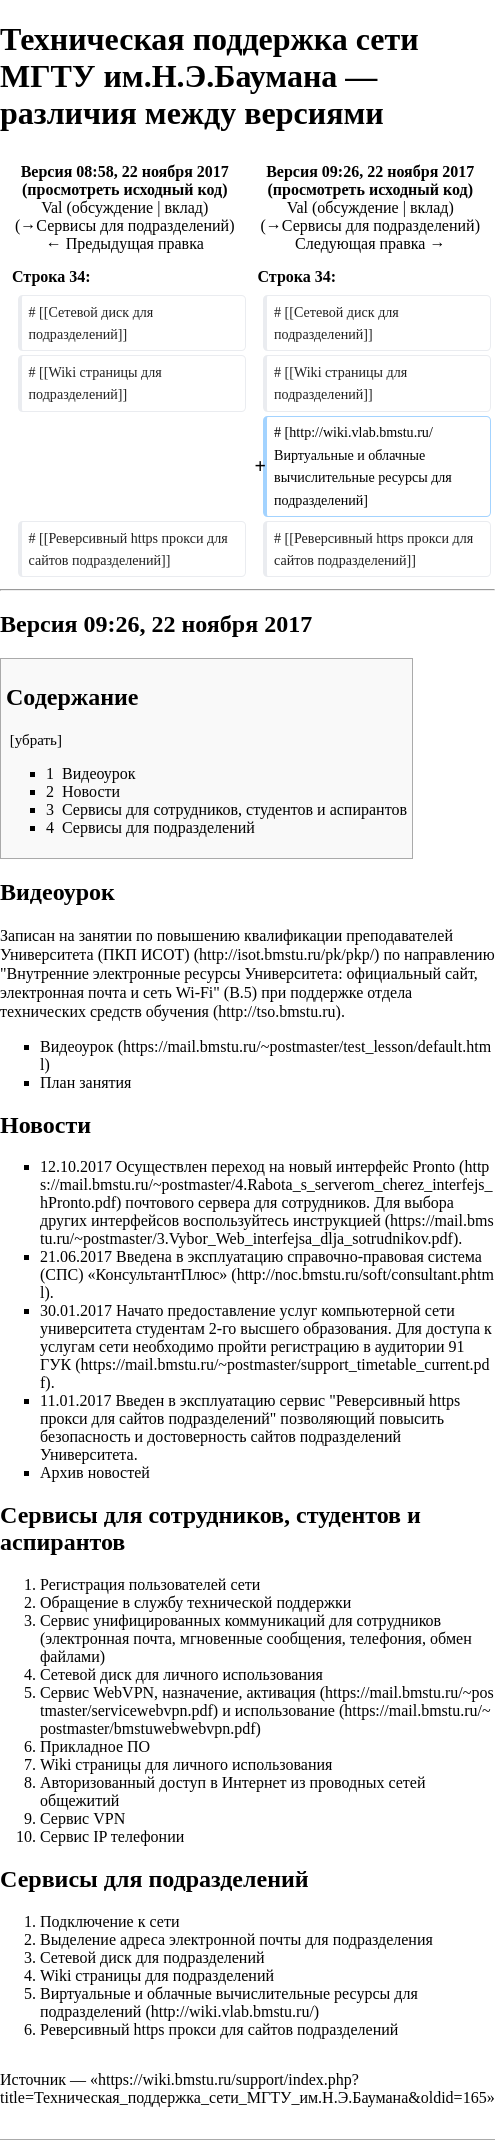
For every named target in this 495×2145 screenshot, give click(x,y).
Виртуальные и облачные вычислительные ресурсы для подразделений (229, 2002)
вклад (183, 207)
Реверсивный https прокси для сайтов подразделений (250, 1409)
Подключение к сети (109, 1921)
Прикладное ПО (95, 1746)
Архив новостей (95, 1472)
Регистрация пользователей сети (150, 1584)
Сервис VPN (82, 1818)
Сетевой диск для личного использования (181, 1674)
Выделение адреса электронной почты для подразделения (236, 1939)
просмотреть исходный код (124, 189)
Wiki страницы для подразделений (157, 1975)
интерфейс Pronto (395, 1166)
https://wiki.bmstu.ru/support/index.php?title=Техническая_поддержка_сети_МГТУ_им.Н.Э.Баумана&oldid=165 (243, 2088)
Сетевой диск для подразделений (152, 1957)
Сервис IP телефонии (112, 1836)
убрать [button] (36, 740)
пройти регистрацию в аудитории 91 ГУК (252, 1355)
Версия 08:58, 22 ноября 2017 (125, 171)
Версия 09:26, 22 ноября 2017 (370, 171)
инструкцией (337, 1220)
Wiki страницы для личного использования (186, 1764)
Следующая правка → (370, 243)
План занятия (85, 1082)
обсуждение (112, 207)
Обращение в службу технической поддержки (195, 1602)
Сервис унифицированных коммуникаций (182, 1620)
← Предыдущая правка (125, 243)
